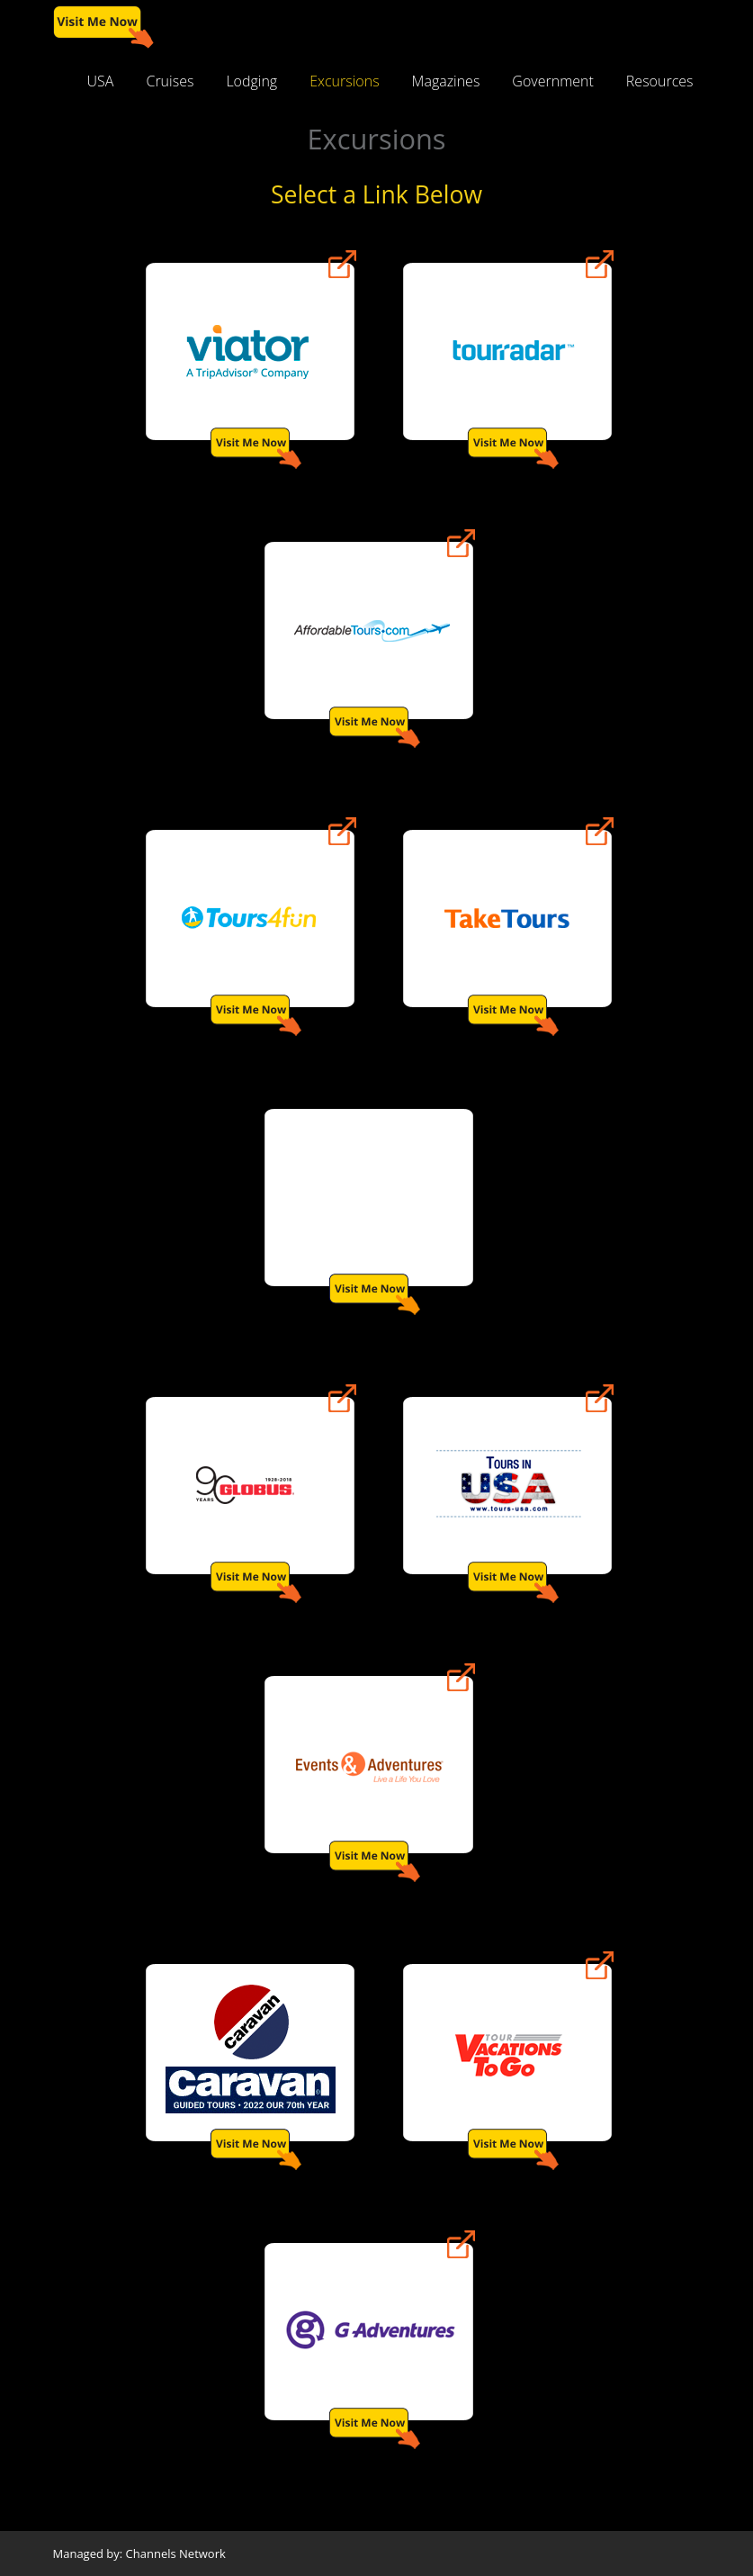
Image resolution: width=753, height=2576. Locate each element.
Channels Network (176, 2553)
